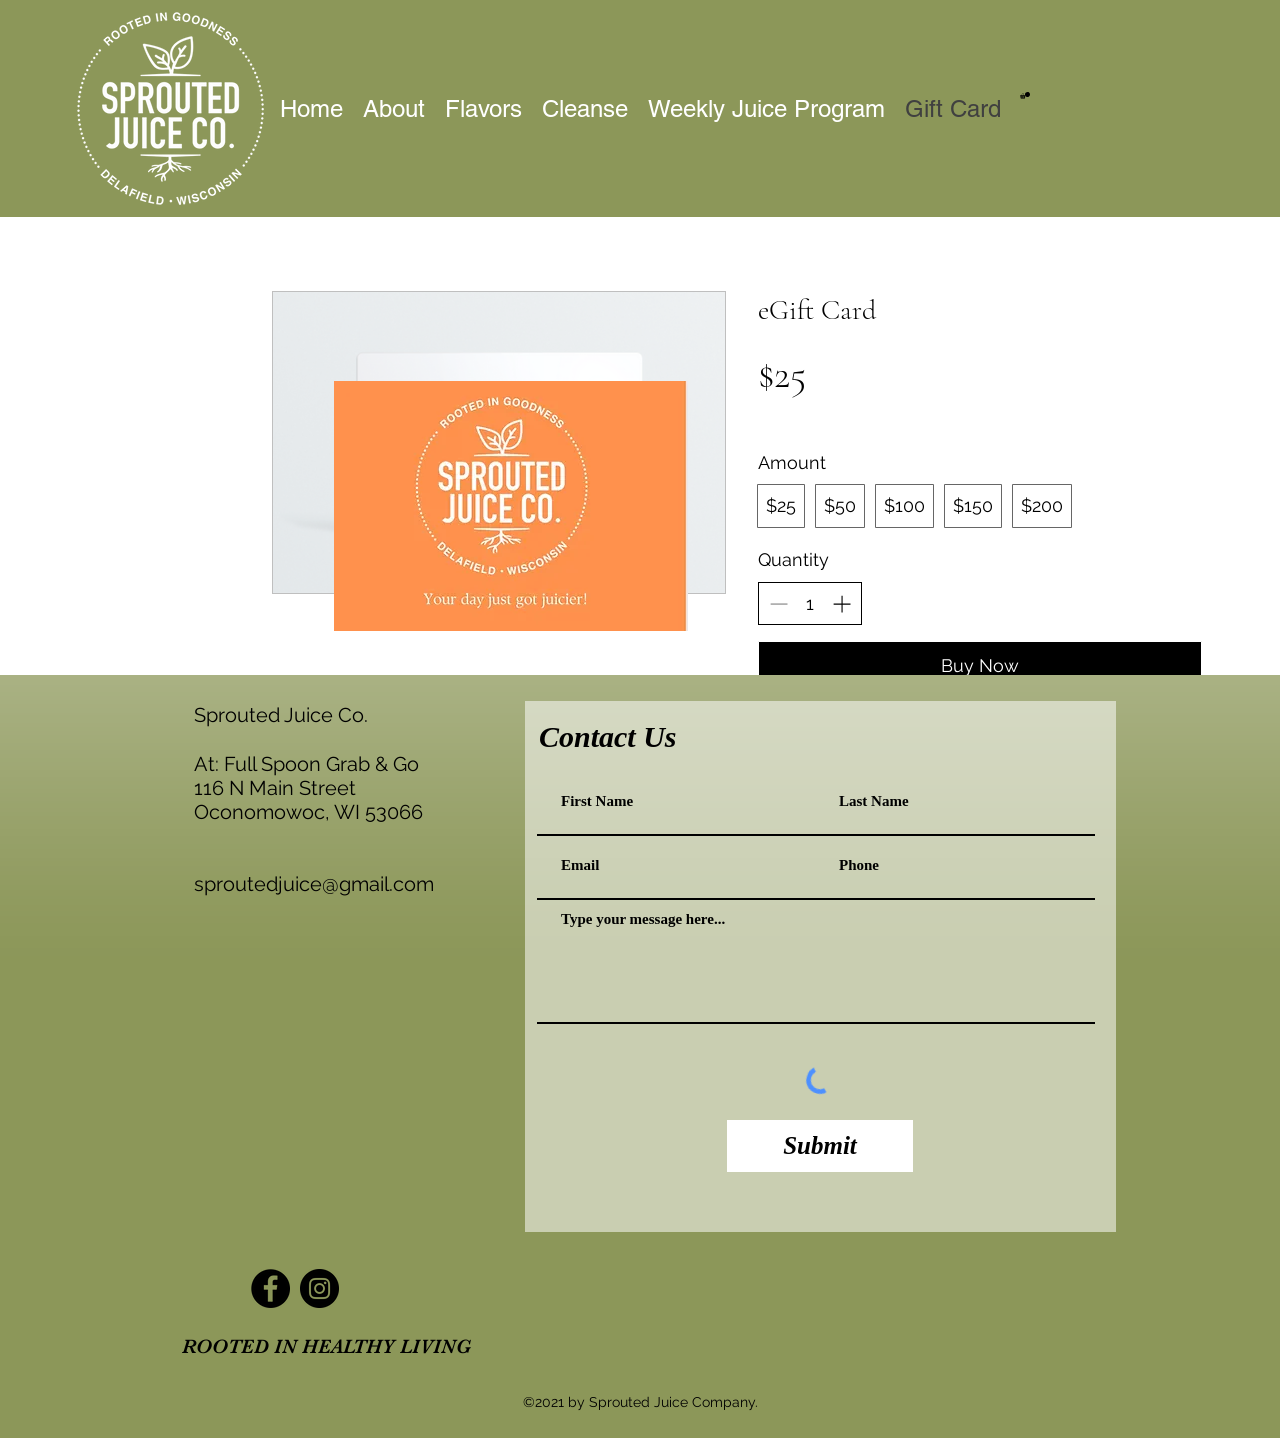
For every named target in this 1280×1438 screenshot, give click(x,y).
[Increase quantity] (841, 603)
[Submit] (820, 1146)
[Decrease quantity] (778, 603)
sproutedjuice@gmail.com (314, 884)
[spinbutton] (810, 603)
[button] (1025, 95)
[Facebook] (270, 1288)
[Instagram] (319, 1288)
